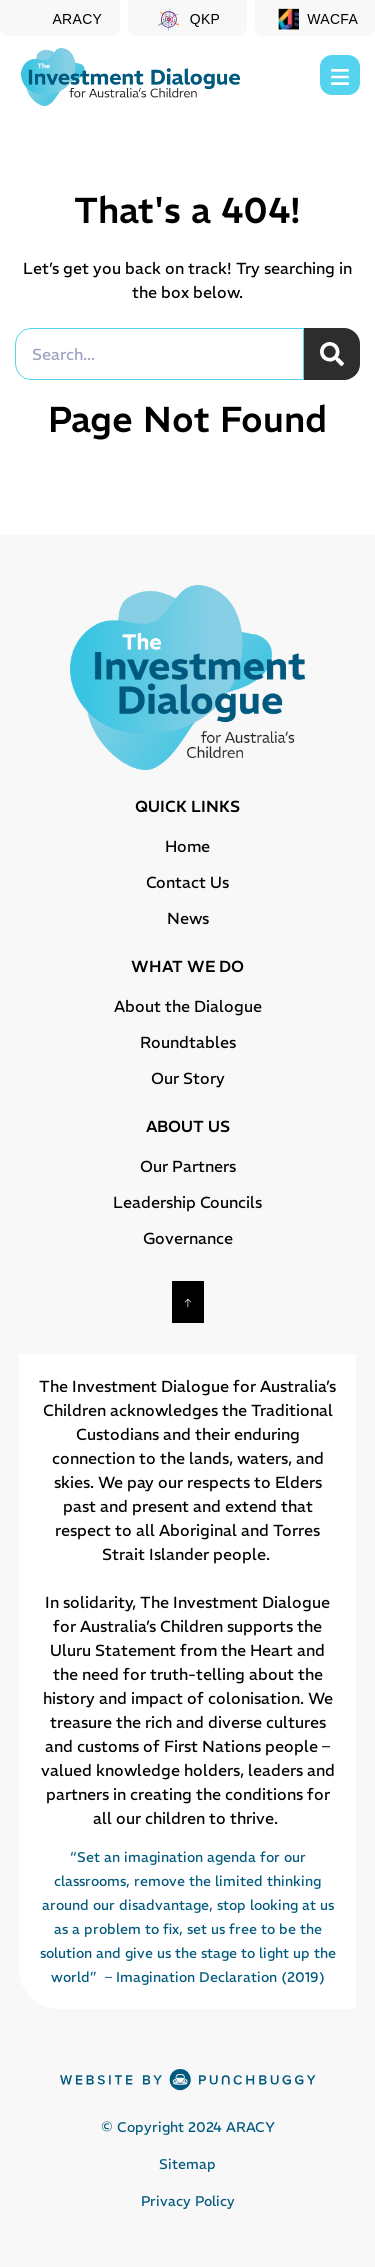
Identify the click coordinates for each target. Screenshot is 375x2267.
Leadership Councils (187, 1202)
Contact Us (187, 882)
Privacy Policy (188, 2201)
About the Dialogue (188, 1006)
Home (187, 846)
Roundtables (188, 1042)
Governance (188, 1238)
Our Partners (188, 1166)
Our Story (188, 1078)
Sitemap (187, 2164)
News (188, 918)
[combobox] (159, 354)
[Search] (332, 354)
